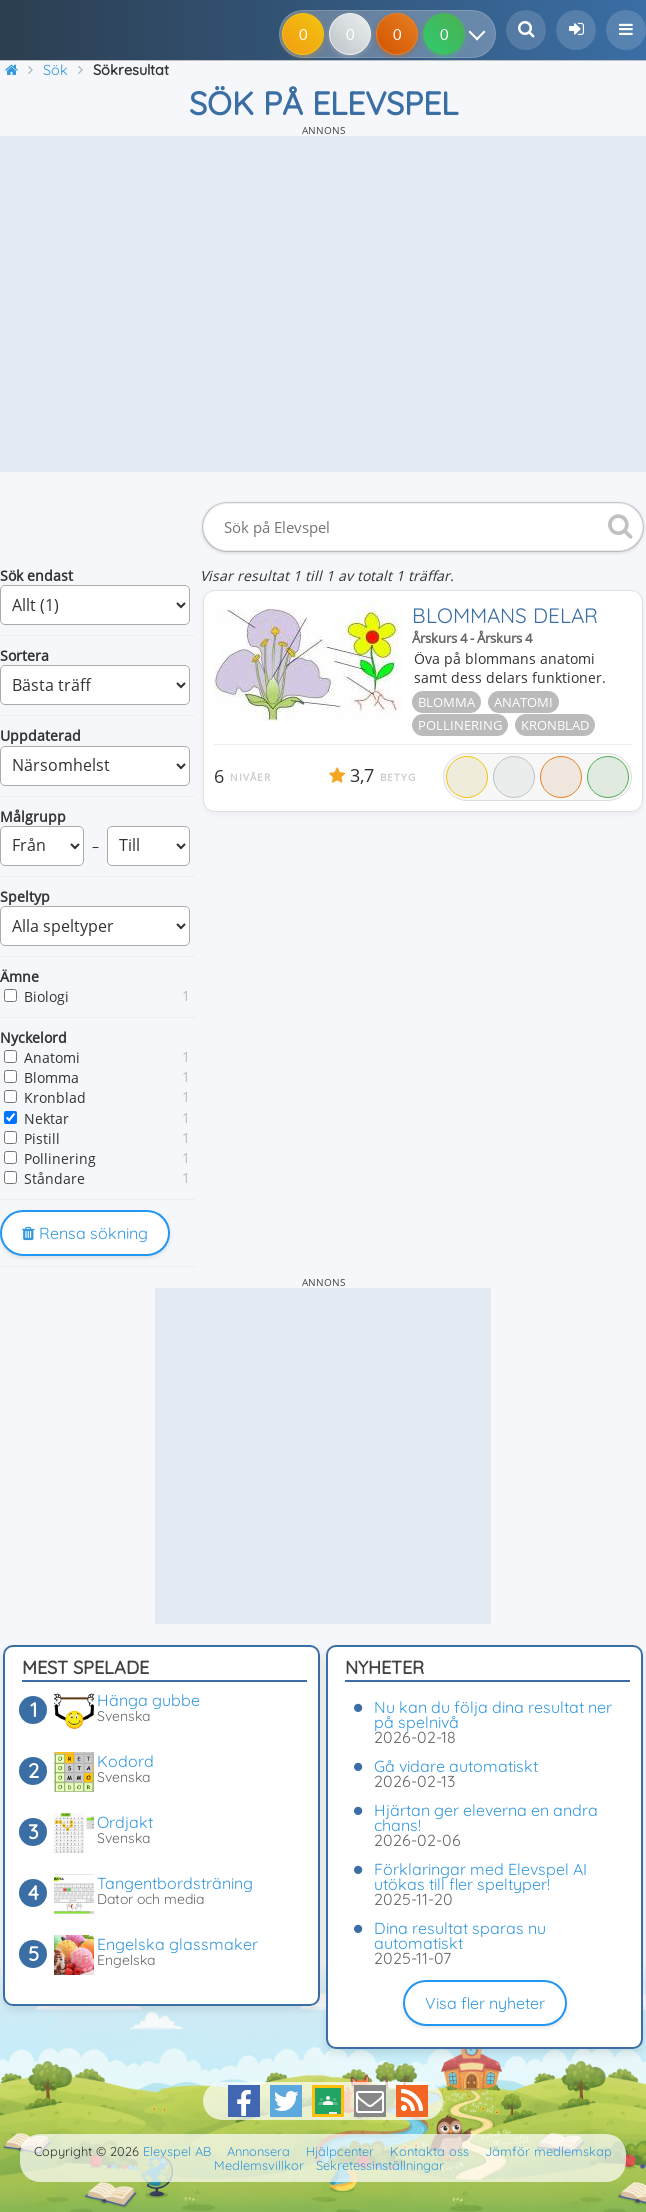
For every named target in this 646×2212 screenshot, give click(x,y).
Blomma (51, 1077)
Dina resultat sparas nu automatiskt (460, 1935)
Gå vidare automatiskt (456, 1766)
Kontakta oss (429, 2151)
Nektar (46, 1118)
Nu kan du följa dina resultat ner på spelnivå (493, 1714)
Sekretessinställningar (380, 2165)
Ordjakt (125, 1822)
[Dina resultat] (481, 34)
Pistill (42, 1138)
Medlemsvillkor (259, 2165)
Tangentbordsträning (175, 1883)
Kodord (125, 1761)
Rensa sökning (85, 1233)
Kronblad (55, 1097)
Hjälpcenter (340, 2151)
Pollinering (60, 1158)
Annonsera (258, 2151)
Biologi (46, 996)
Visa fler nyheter (485, 2003)
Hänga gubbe (148, 1700)
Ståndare (54, 1178)
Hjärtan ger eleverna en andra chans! (486, 1817)
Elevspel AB (177, 2151)
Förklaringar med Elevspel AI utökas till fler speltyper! (480, 1876)
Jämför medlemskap (548, 2151)
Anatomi (52, 1057)
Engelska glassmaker (177, 1944)
